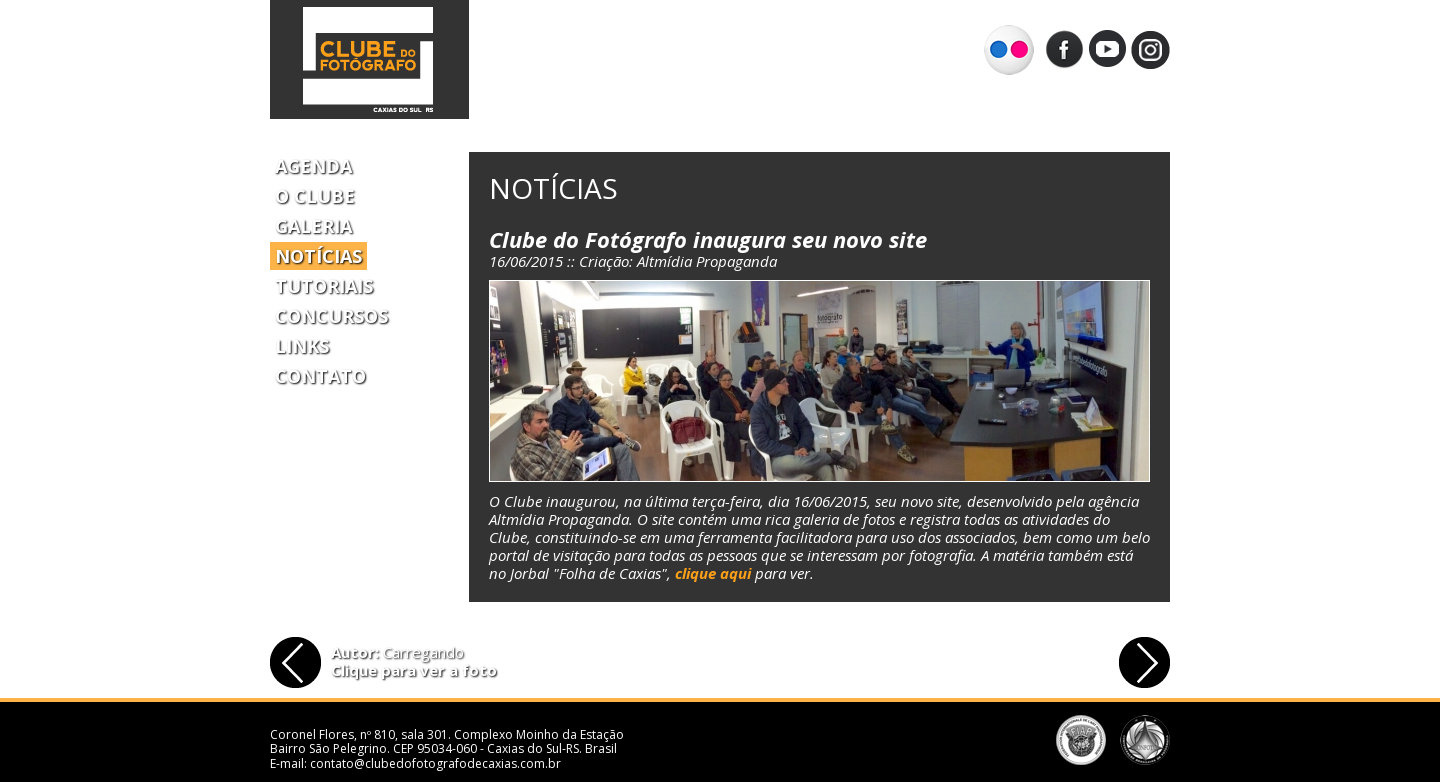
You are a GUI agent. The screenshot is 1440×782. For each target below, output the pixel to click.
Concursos (331, 316)
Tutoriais (324, 286)
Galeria (313, 226)
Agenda (313, 166)
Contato (320, 376)
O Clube (315, 196)
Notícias (318, 256)
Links (302, 346)
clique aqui (713, 573)
